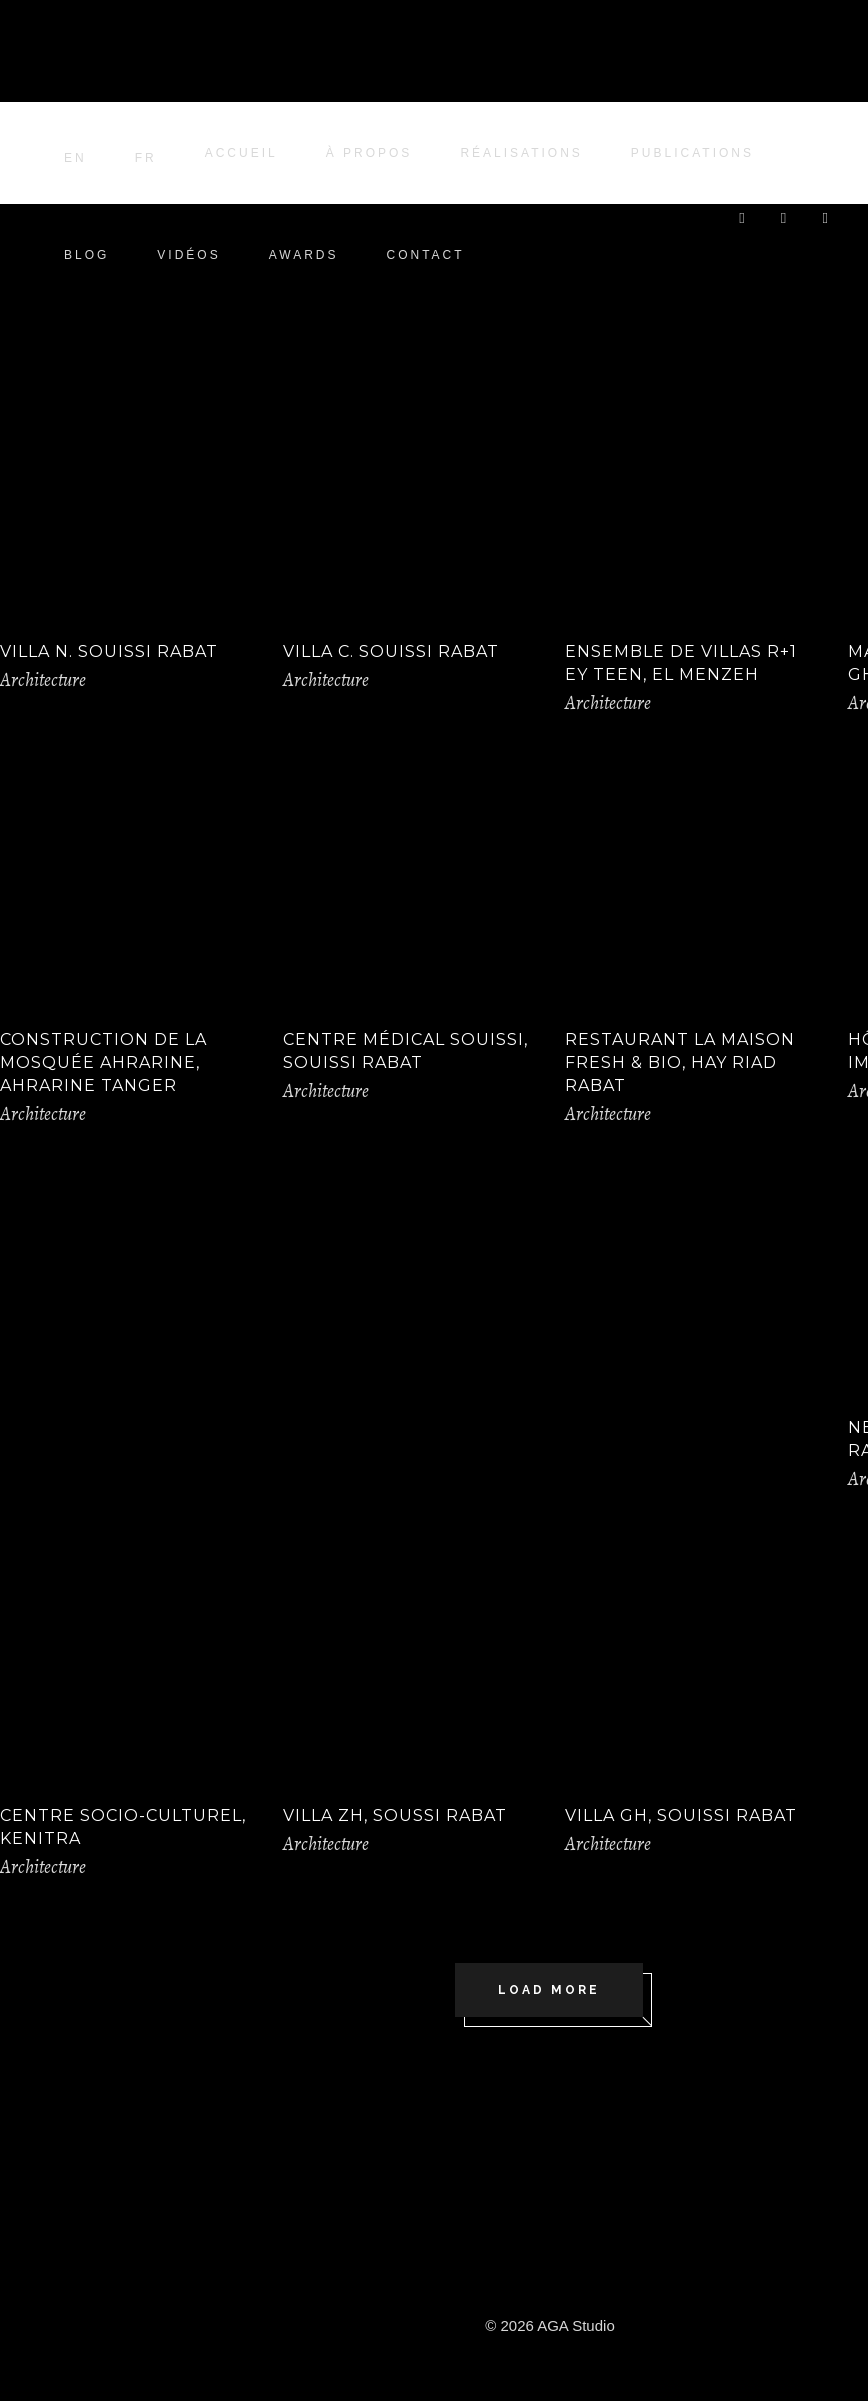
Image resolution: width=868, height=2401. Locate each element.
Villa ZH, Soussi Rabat (395, 1815)
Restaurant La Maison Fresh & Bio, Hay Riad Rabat (680, 1062)
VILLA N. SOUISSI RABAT (109, 651)
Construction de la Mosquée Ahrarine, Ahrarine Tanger (103, 1062)
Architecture (43, 680)
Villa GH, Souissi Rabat (681, 1815)
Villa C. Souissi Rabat (391, 651)
